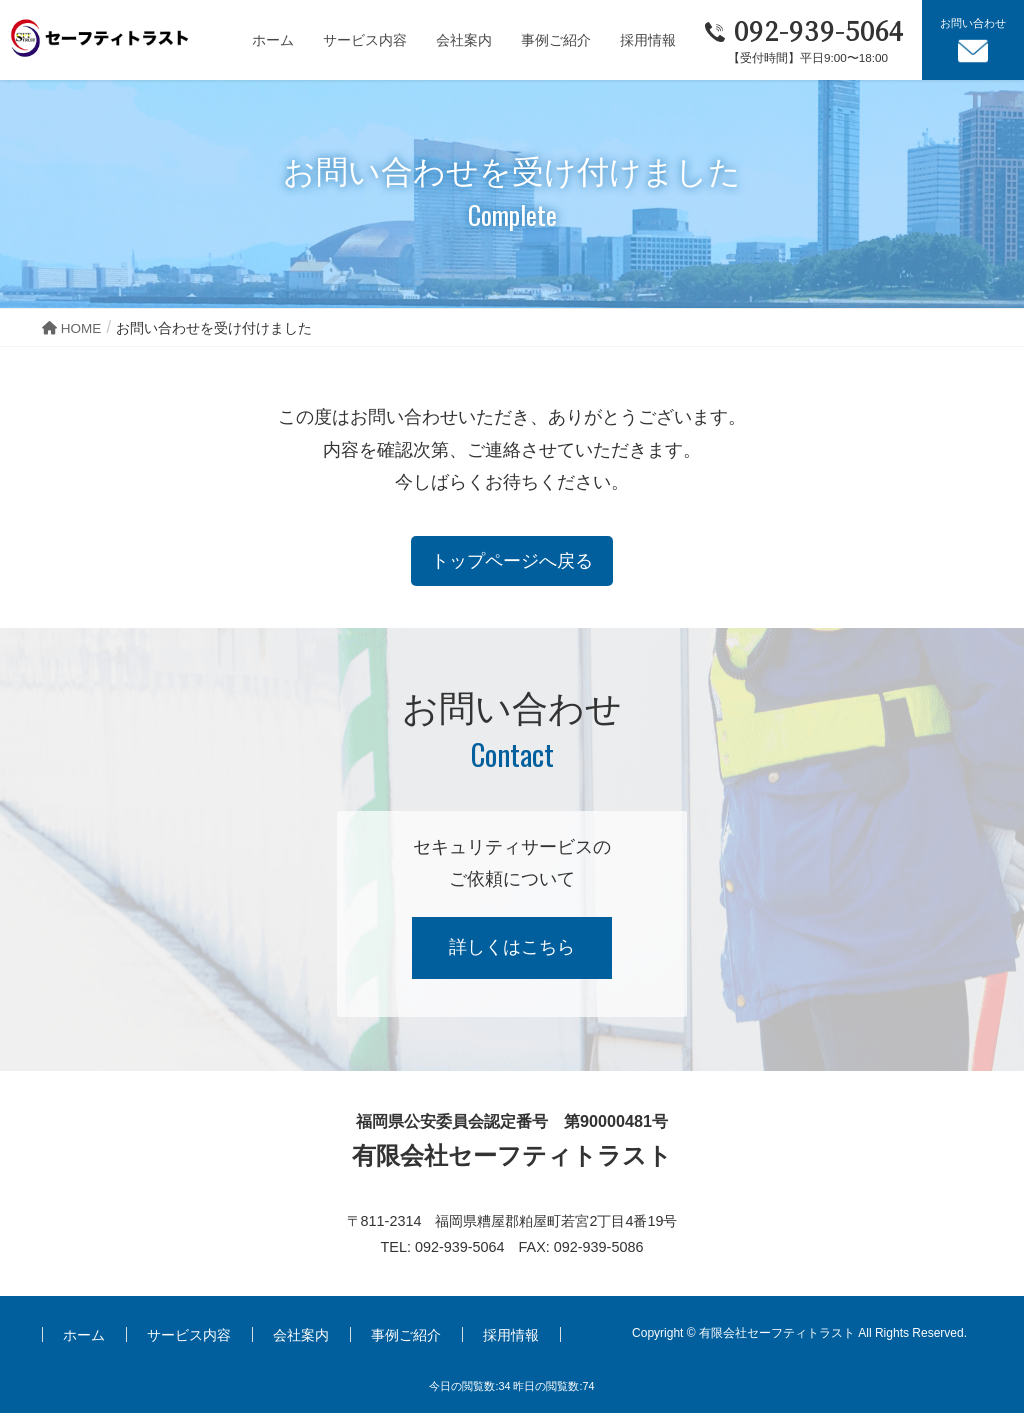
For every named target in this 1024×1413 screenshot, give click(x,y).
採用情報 (511, 1335)
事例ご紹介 (406, 1335)
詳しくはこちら (512, 947)
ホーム (84, 1335)
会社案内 (301, 1335)
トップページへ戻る (512, 561)
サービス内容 (189, 1335)
